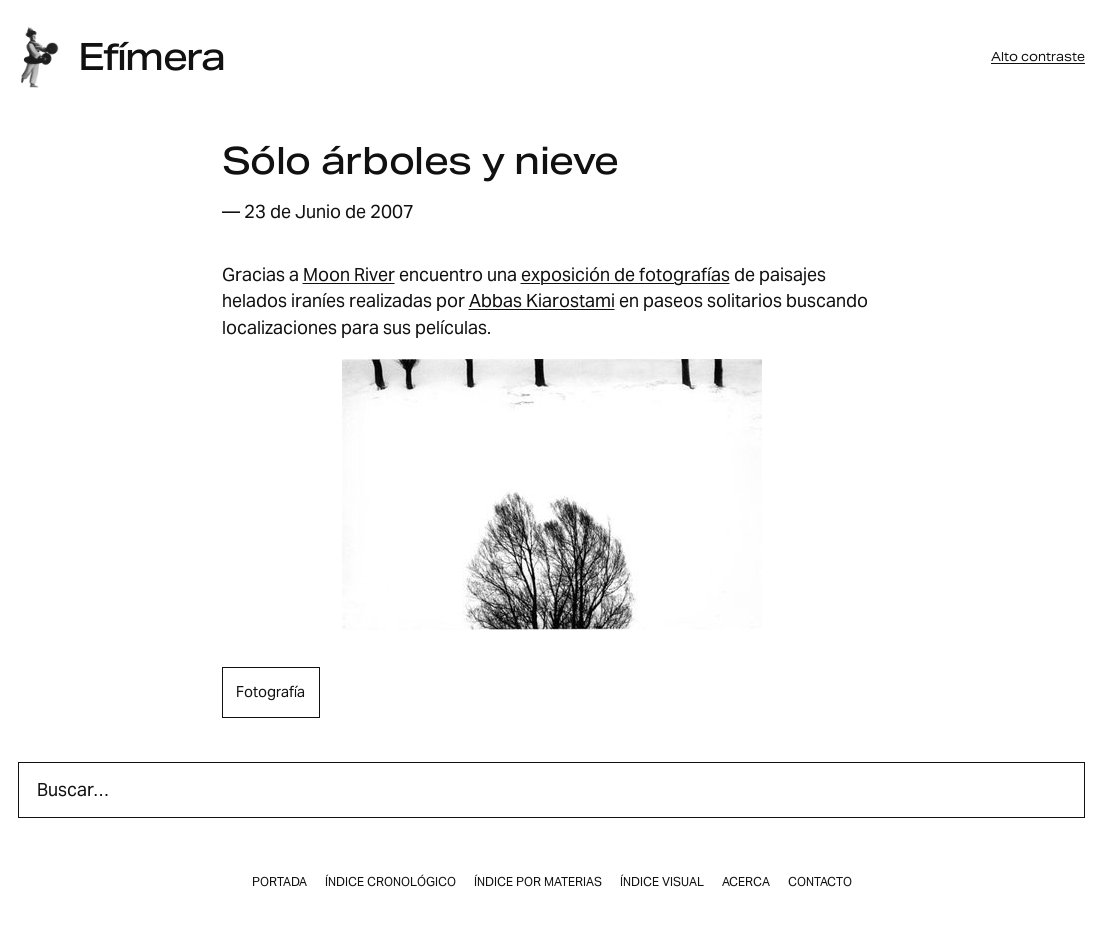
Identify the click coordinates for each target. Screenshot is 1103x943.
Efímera (151, 57)
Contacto (820, 882)
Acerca (746, 882)
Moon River (349, 274)
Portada (279, 882)
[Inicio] (39, 57)
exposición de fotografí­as (625, 274)
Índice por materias (538, 882)
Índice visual (662, 882)
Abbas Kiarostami (542, 300)
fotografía (270, 691)
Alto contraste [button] (1038, 57)
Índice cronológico (390, 882)
